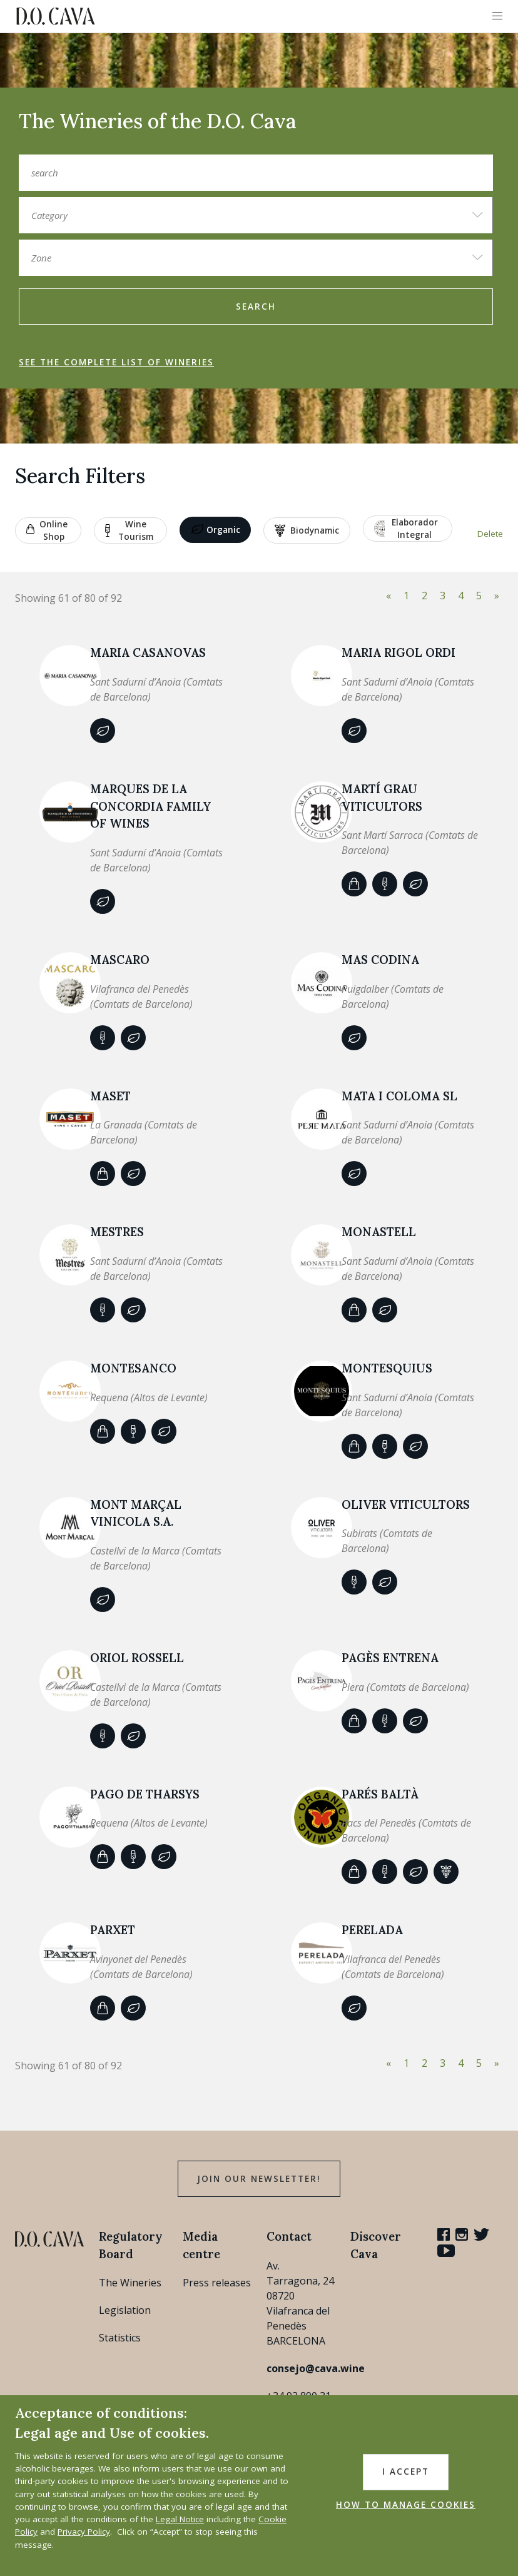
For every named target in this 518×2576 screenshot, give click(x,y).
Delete (490, 533)
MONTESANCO (133, 1368)
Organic (215, 530)
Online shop (47, 530)
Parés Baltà (380, 1794)
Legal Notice (180, 2519)
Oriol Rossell (137, 1657)
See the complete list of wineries (116, 362)
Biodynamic (307, 530)
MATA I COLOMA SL (399, 1095)
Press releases (217, 2282)
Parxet (112, 1929)
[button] (497, 16)
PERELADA (372, 1929)
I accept (405, 2471)
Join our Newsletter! (259, 2178)
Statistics (120, 2338)
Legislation (125, 2310)
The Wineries (130, 2282)
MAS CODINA (380, 959)
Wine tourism (129, 530)
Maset (110, 1095)
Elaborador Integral (406, 528)
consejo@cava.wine (316, 2368)
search (256, 306)
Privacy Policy (84, 2531)
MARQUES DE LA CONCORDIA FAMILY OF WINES (150, 806)
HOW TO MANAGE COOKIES (405, 2504)
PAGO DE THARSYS (145, 1794)
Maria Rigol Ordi (398, 652)
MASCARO (120, 959)
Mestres (117, 1231)
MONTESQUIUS (387, 1368)
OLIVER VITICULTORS (406, 1504)
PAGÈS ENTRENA (390, 1657)
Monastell (379, 1231)
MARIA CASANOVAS (148, 652)
